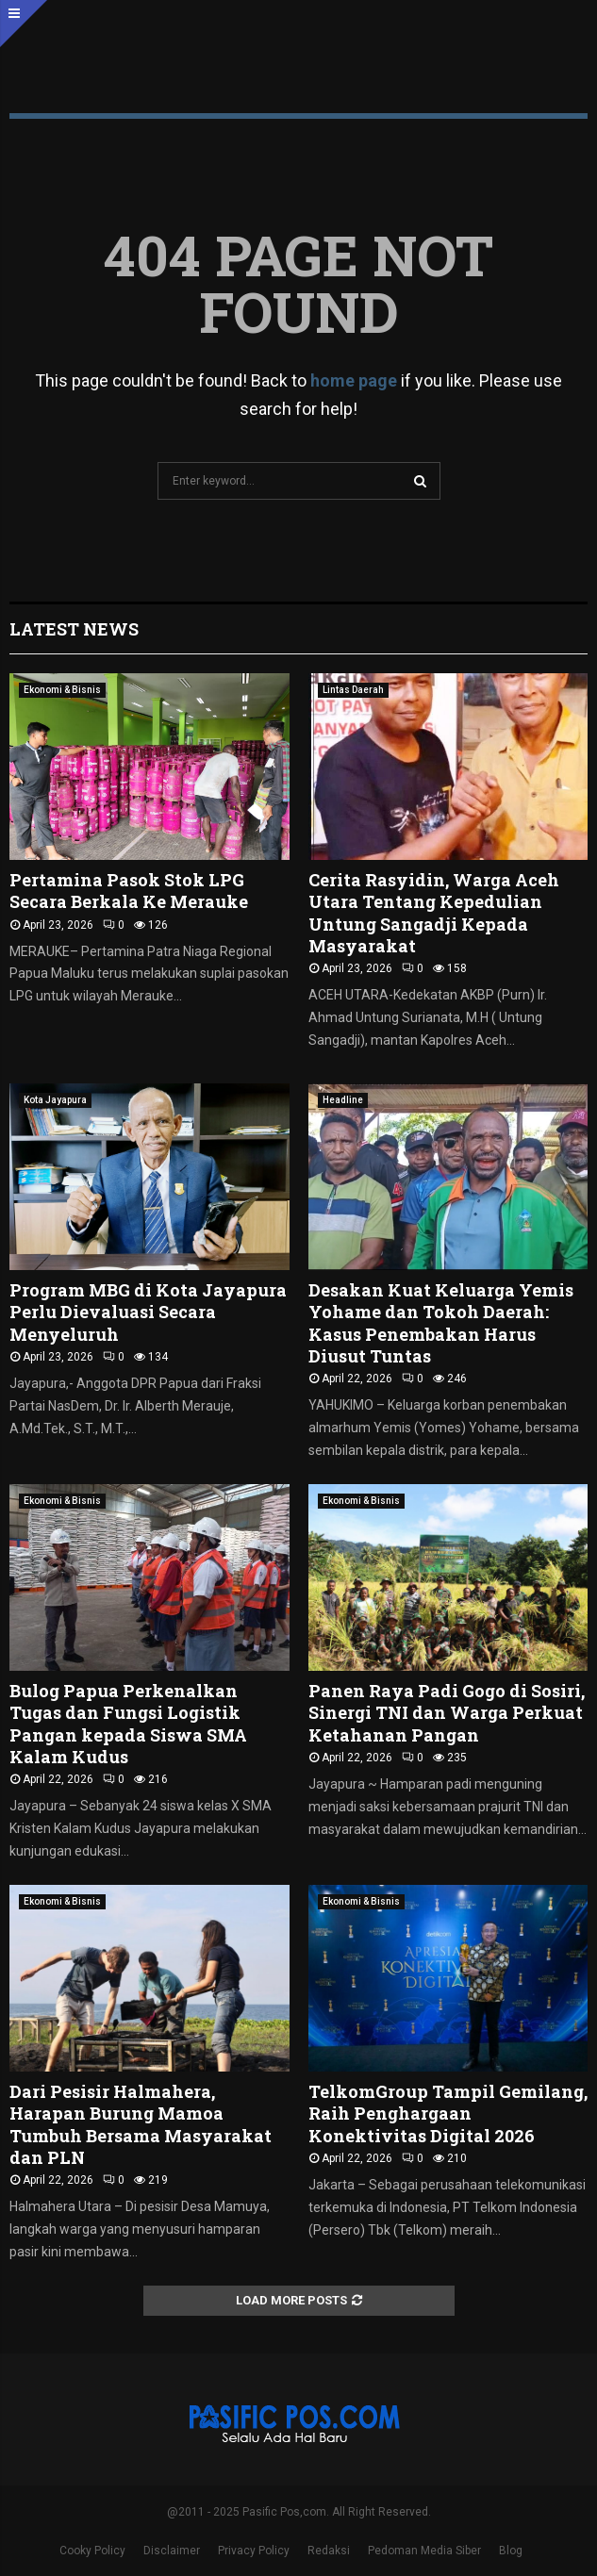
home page (353, 380)
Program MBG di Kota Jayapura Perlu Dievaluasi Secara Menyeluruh (148, 1312)
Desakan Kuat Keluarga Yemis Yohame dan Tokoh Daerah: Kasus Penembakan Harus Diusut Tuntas (440, 1323)
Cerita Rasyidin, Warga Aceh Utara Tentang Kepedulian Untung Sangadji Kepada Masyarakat (433, 912)
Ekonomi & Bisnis (62, 690)
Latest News (74, 629)
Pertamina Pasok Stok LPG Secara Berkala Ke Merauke (128, 890)
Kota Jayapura (55, 1100)
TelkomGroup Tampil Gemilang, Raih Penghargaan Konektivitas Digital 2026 (448, 2113)
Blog (510, 2550)
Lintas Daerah (353, 690)
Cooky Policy (92, 2550)
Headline (343, 1100)
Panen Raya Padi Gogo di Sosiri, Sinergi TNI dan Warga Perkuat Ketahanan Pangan (446, 1712)
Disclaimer (171, 2550)
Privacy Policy (254, 2550)
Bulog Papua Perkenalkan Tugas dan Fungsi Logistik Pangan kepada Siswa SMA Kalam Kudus (128, 1723)
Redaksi (328, 2550)
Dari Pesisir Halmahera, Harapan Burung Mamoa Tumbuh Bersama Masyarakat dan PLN (140, 2124)
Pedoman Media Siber (424, 2550)
